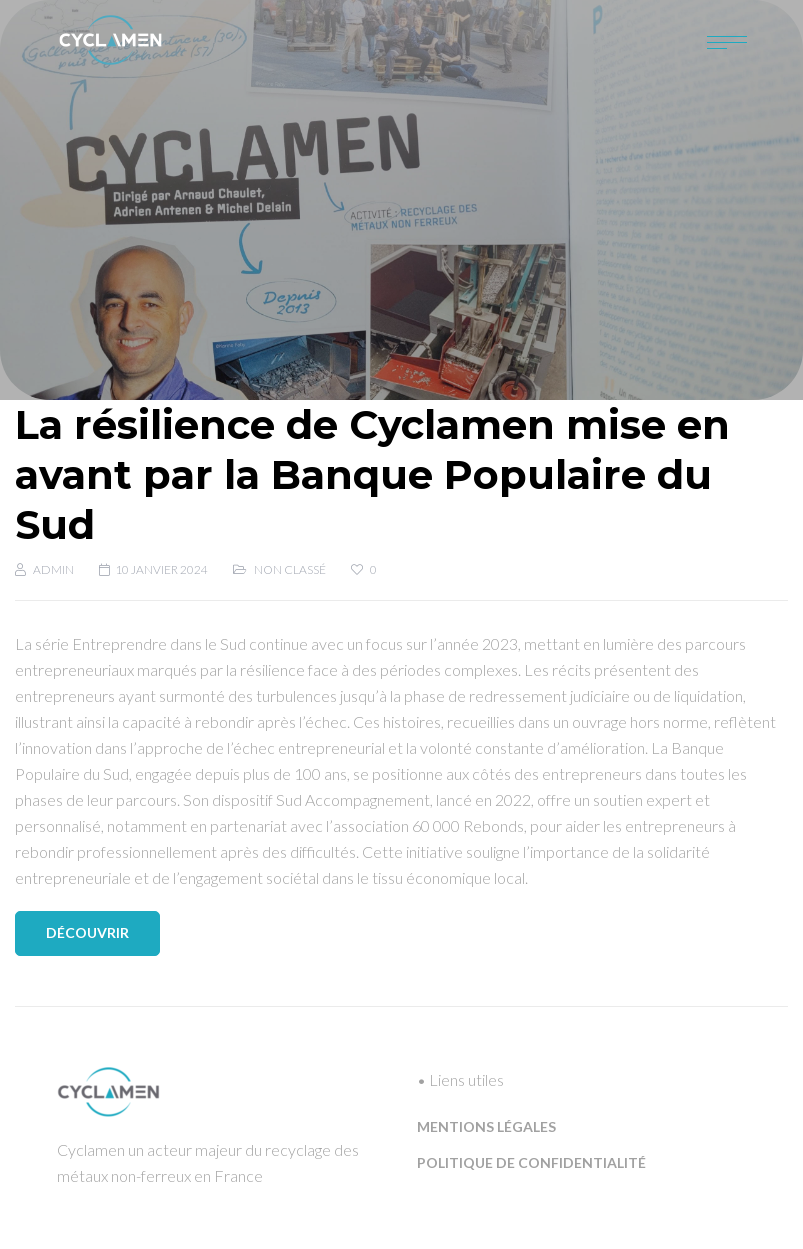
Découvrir (87, 932)
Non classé (290, 569)
